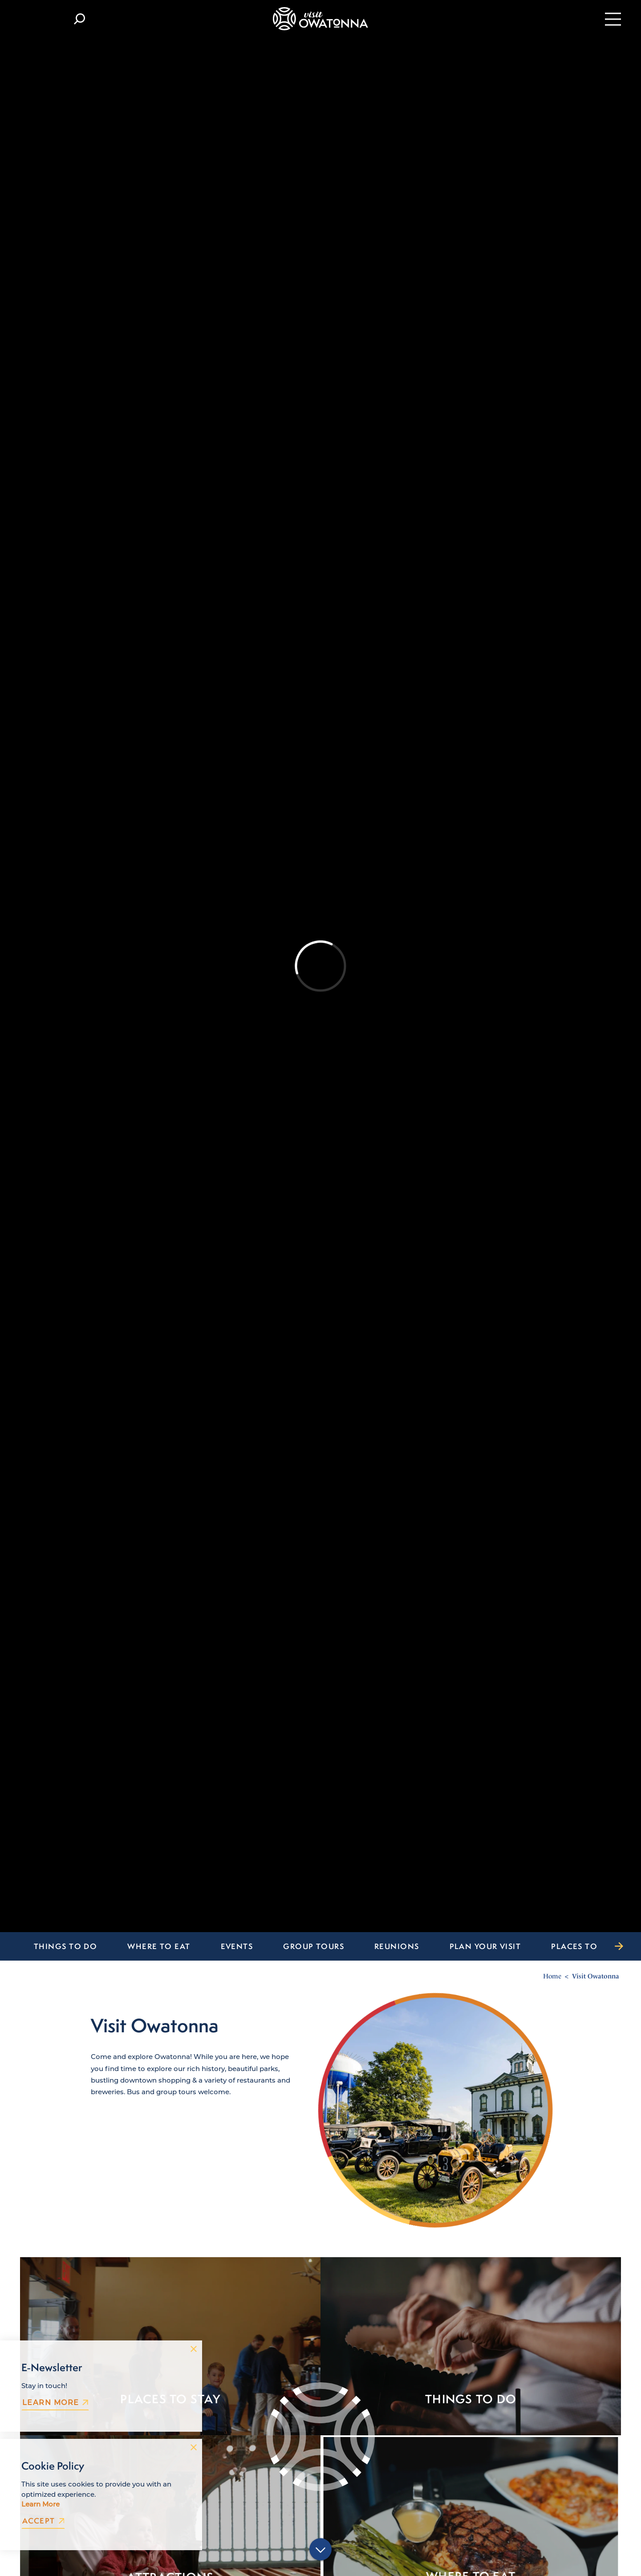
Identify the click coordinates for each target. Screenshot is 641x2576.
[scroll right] (618, 1946)
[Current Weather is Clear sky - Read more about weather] (37, 19)
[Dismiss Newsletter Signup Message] (193, 2348)
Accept (43, 2521)
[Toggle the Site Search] (79, 18)
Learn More (55, 2402)
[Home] (320, 18)
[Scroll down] (320, 2550)
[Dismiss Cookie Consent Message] (193, 2447)
